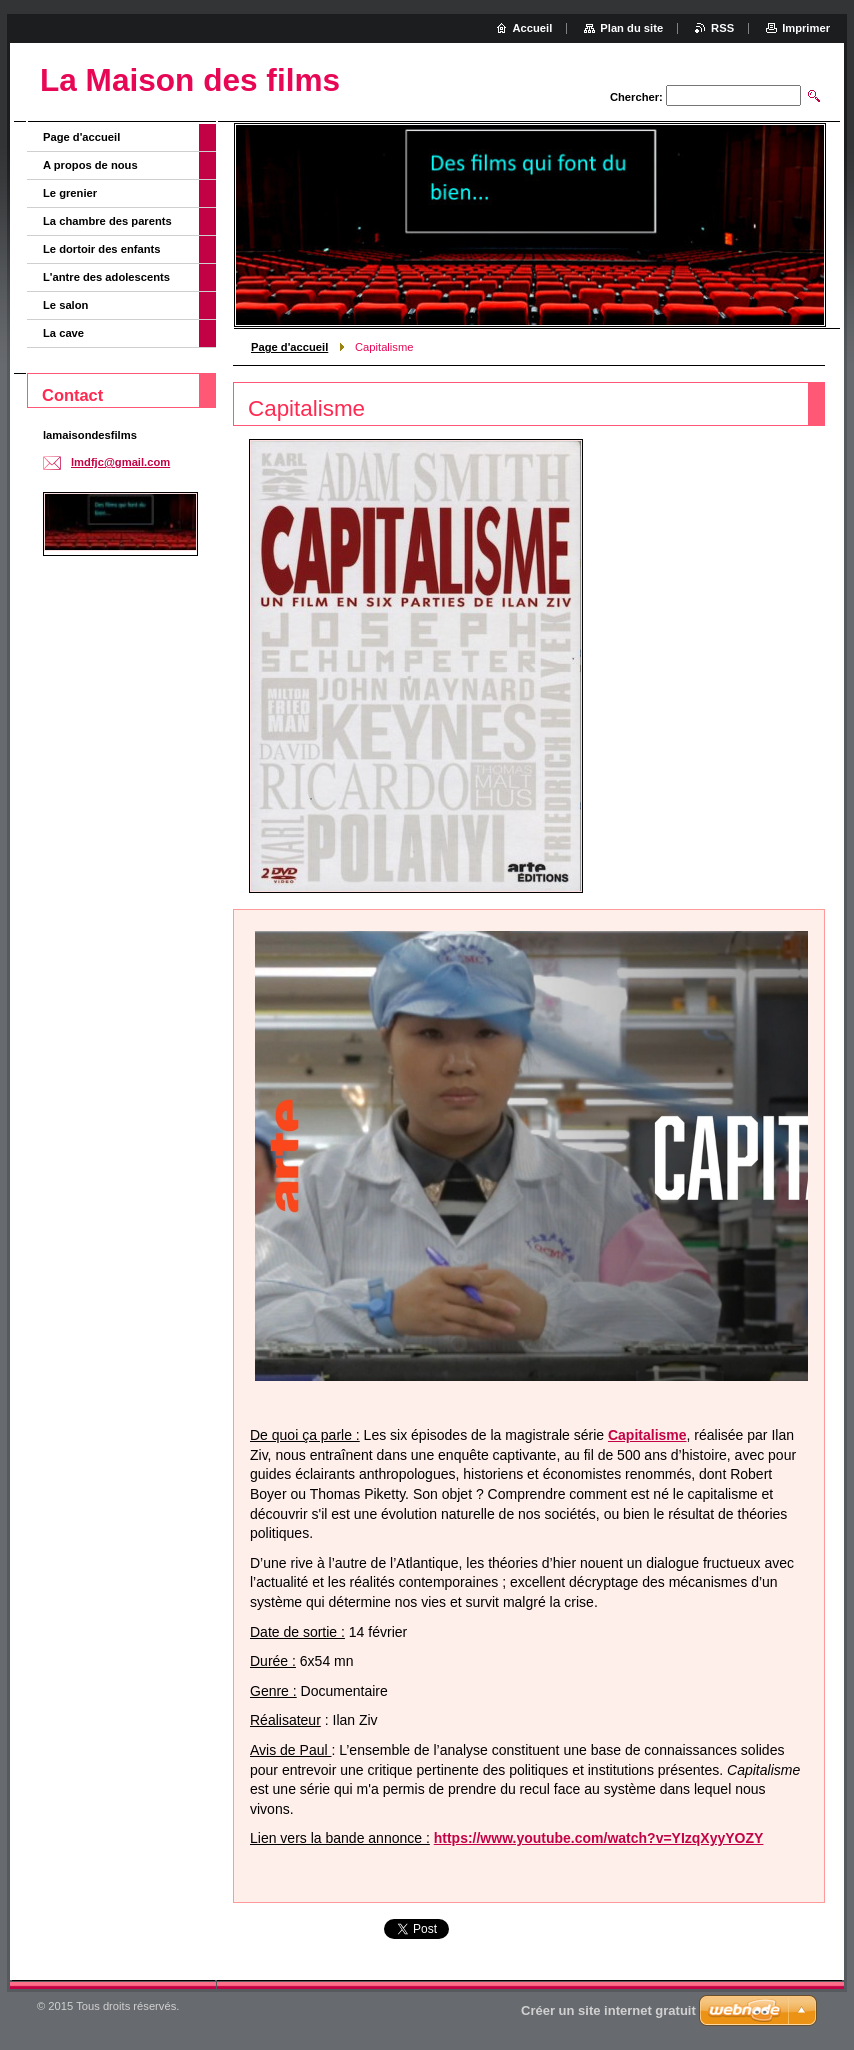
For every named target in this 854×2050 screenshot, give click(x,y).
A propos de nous (90, 165)
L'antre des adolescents (106, 277)
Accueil (533, 28)
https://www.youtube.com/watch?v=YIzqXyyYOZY (599, 1838)
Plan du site (631, 28)
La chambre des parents (107, 221)
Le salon (65, 305)
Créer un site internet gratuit (608, 2010)
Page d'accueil (289, 347)
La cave (63, 333)
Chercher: (636, 97)
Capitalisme (647, 1435)
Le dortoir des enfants (102, 249)
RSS (722, 28)
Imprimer (806, 28)
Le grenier (70, 193)
